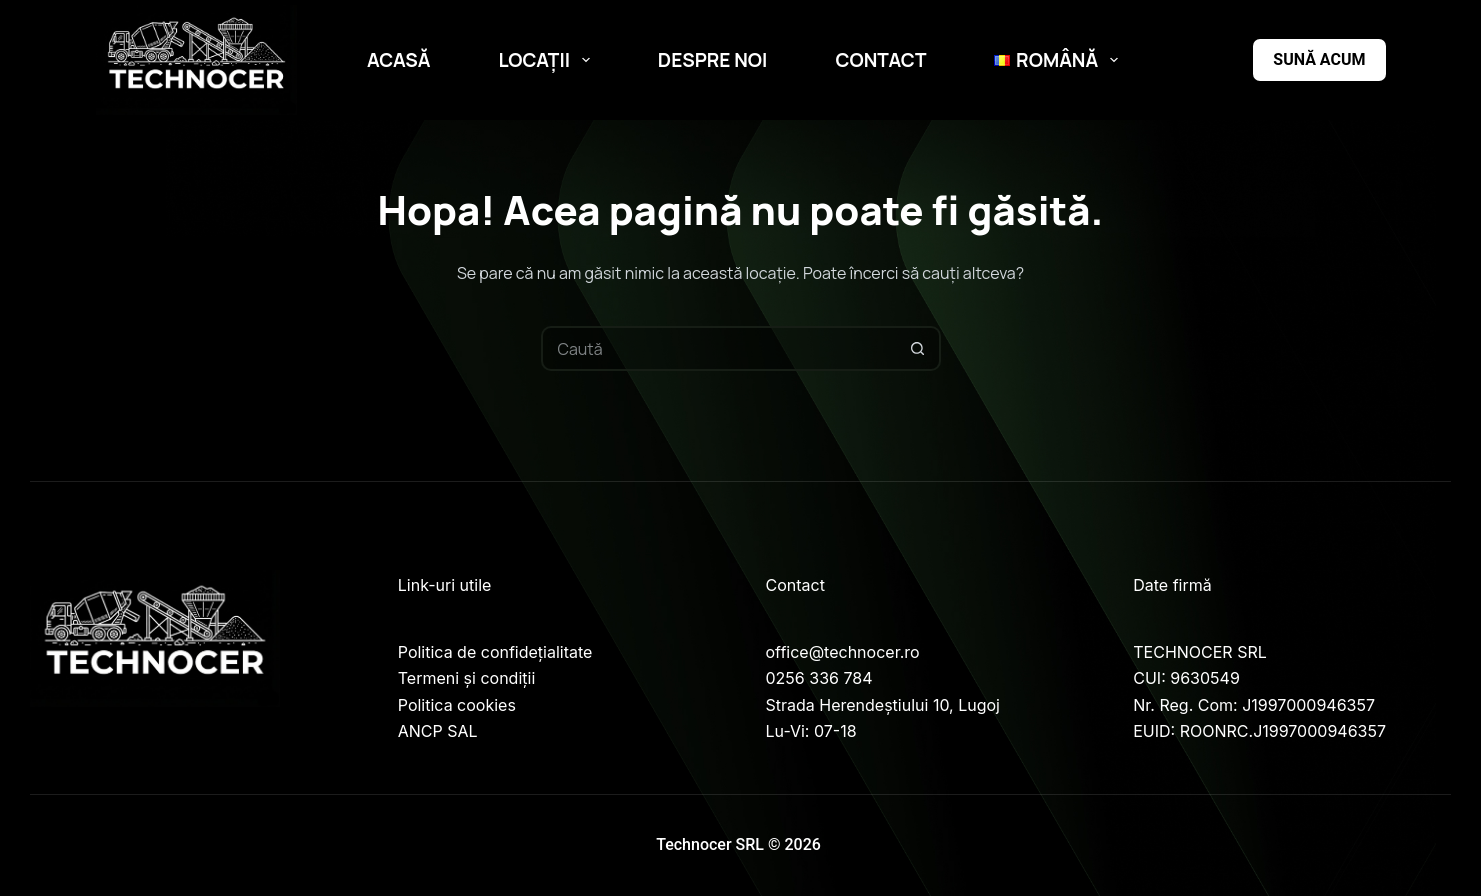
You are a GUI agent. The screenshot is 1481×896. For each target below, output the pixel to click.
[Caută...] (718, 348)
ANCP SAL (438, 731)
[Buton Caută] (918, 348)
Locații (548, 60)
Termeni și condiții (467, 678)
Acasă (399, 60)
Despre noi (713, 60)
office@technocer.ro (843, 652)
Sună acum (1319, 59)
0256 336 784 (819, 678)
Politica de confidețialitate (495, 652)
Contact (880, 60)
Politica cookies (457, 705)
